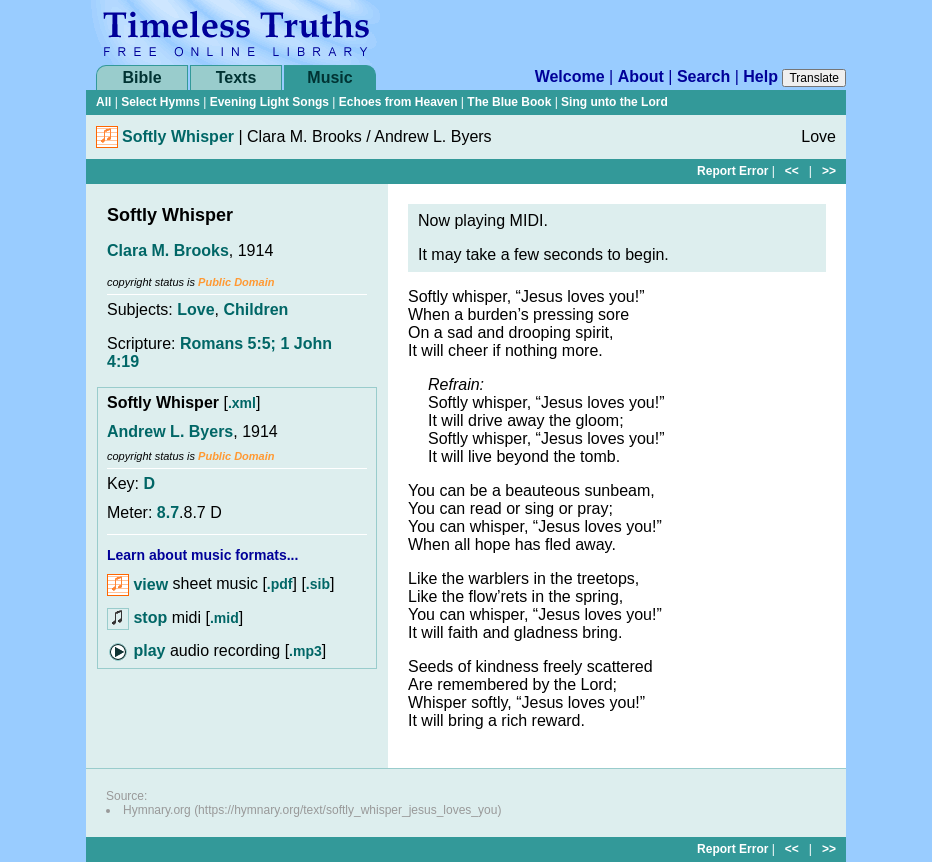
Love (195, 309)
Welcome (570, 76)
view (137, 584)
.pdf (280, 585)
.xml (242, 403)
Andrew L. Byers (170, 431)
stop (150, 617)
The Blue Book (509, 102)
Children (256, 309)
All (103, 102)
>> (829, 171)
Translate (814, 78)
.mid (224, 618)
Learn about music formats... (202, 555)
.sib (318, 585)
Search (703, 76)
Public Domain (236, 282)
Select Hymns (160, 102)
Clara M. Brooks (168, 250)
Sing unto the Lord (614, 102)
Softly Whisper (178, 136)
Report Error (732, 171)
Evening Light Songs (269, 102)
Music (329, 77)
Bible (141, 77)
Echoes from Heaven (398, 102)
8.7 (168, 512)
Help (760, 76)
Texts (236, 77)
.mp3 (305, 651)
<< (792, 171)
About (641, 76)
